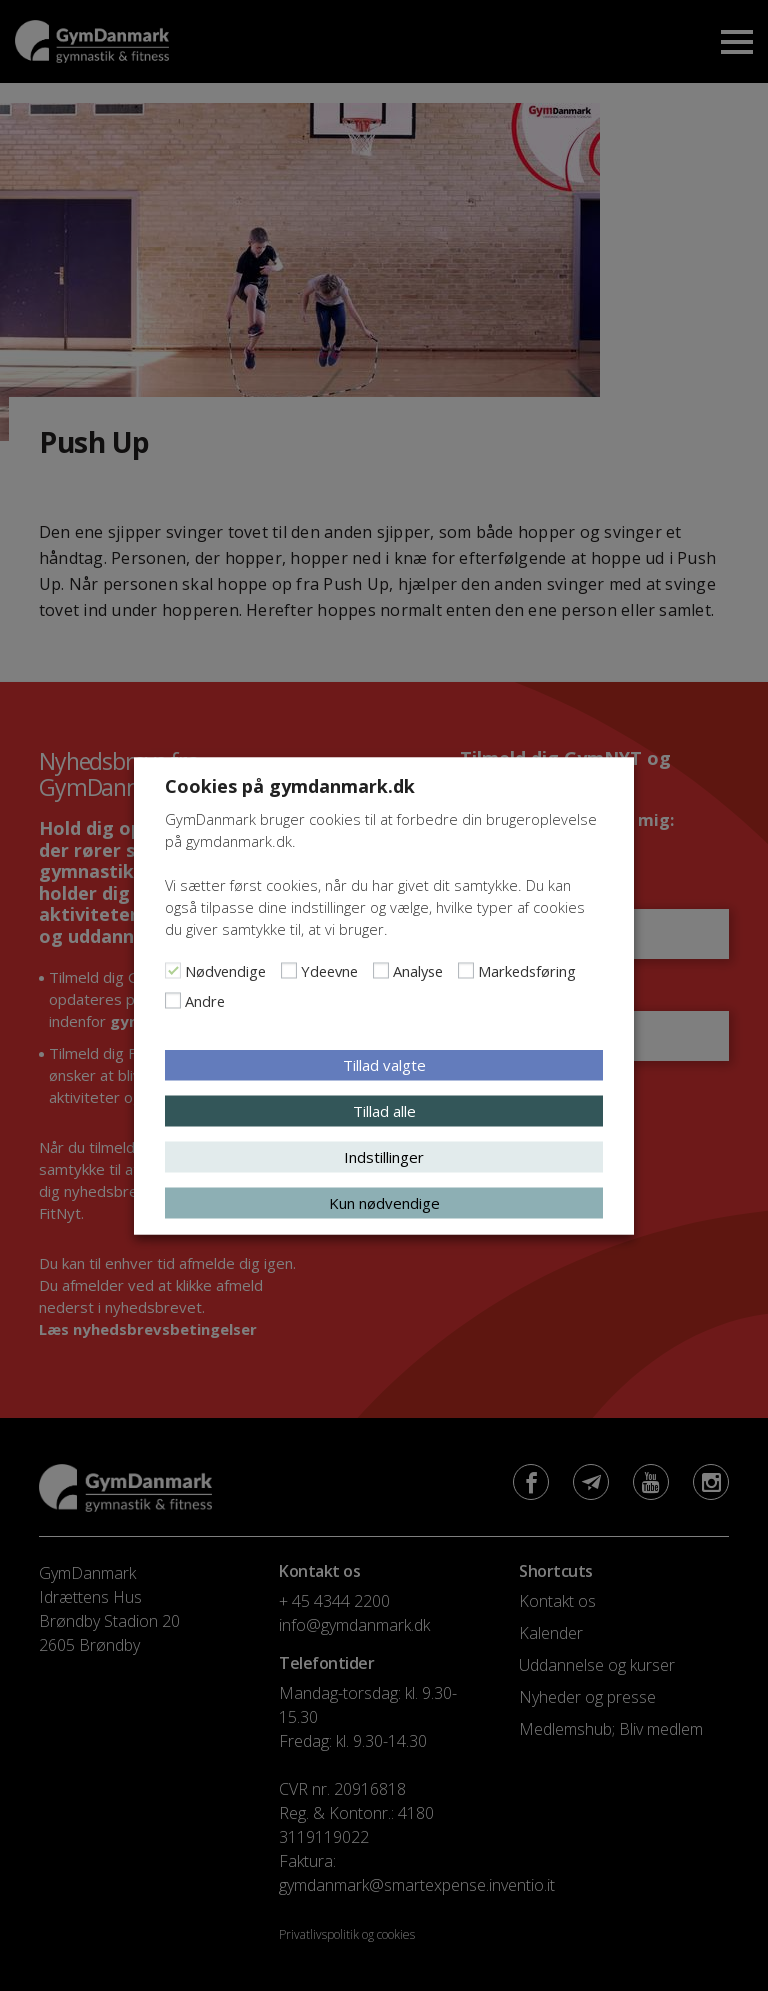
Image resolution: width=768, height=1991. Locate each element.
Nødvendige (225, 970)
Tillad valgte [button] (384, 1064)
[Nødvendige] (173, 970)
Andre (205, 1000)
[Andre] (173, 1000)
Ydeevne (329, 970)
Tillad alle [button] (384, 1110)
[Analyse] (381, 970)
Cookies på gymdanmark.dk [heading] (290, 785)
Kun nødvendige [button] (384, 1202)
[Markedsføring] (466, 970)
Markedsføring (527, 970)
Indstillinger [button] (384, 1156)
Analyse (418, 970)
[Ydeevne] (289, 970)
